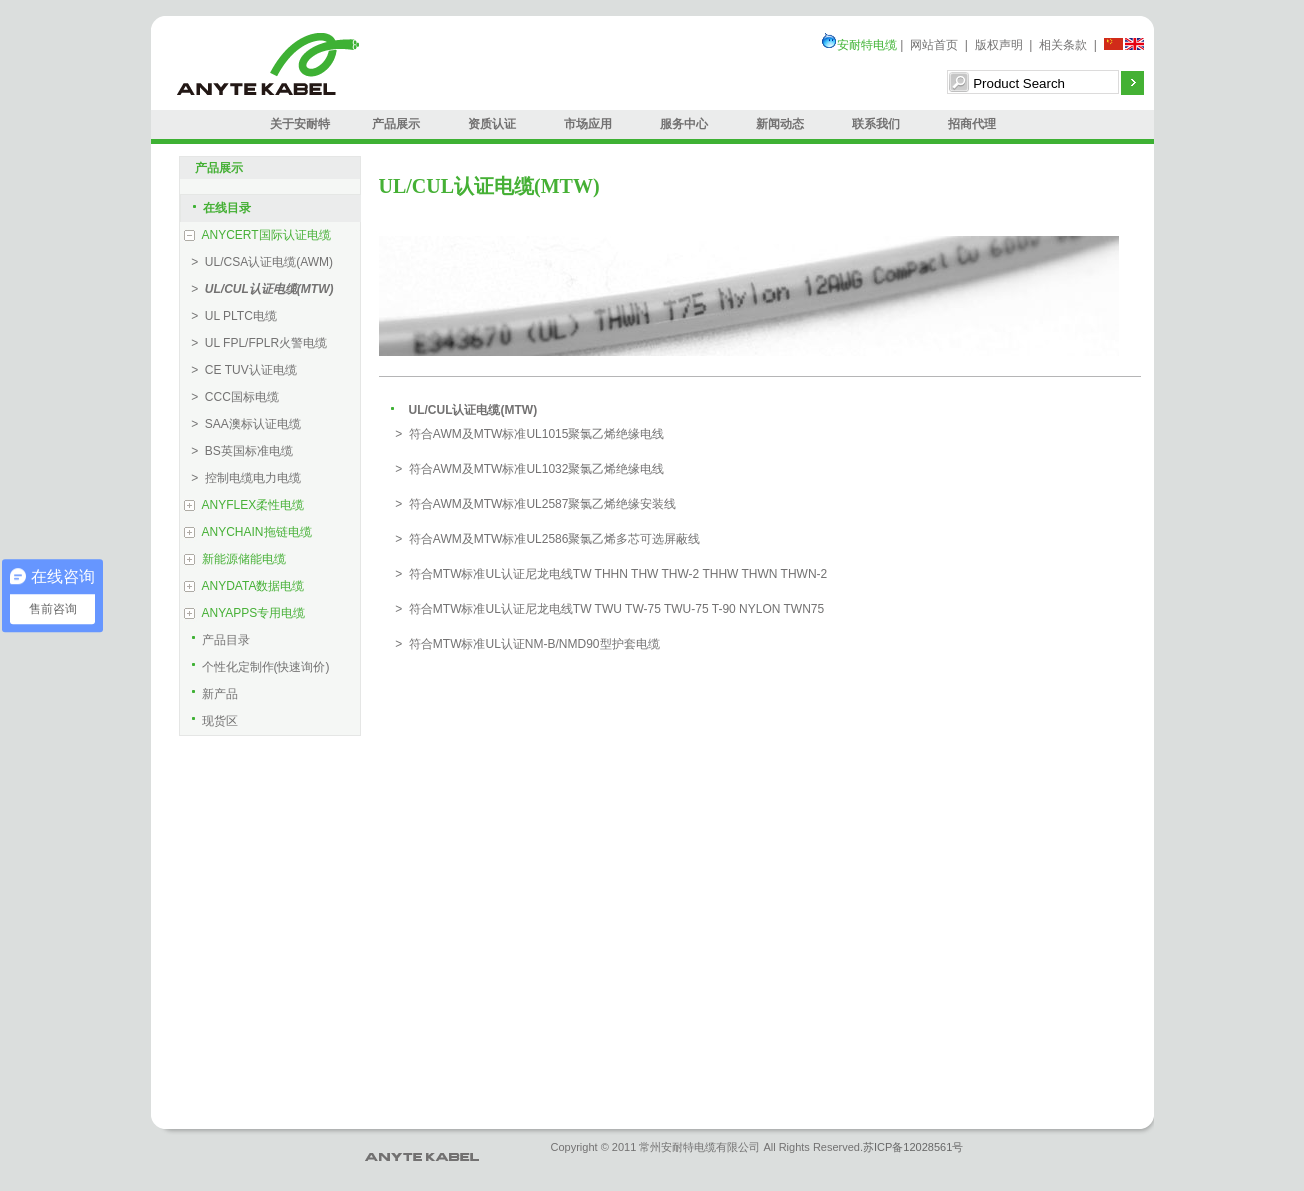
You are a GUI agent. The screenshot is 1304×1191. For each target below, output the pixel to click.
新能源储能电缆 (244, 559)
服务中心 (684, 124)
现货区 (220, 721)
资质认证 (492, 124)
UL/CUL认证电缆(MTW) (473, 410)
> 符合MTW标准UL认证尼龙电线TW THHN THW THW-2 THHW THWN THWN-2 (608, 574)
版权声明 (999, 45)
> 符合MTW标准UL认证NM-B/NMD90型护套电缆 (524, 644)
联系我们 (876, 124)
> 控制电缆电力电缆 (243, 478)
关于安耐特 (300, 124)
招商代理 (972, 124)
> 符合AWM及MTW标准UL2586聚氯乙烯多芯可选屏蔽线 (545, 539)
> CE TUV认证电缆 (241, 370)
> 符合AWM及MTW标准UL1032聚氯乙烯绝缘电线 (527, 469)
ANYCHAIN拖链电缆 (257, 532)
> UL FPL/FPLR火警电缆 (256, 343)
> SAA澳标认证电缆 (243, 424)
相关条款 (1063, 45)
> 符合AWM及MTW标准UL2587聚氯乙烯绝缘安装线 (533, 504)
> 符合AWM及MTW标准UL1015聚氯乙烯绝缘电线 (527, 434)
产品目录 (226, 640)
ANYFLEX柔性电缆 (253, 505)
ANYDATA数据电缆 (253, 586)
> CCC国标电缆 (232, 397)
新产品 (220, 694)
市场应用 (588, 124)
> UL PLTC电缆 (231, 316)
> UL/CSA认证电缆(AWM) (259, 262)
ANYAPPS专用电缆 (254, 613)
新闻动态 (780, 124)
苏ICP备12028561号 (913, 1147)
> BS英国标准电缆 (239, 451)
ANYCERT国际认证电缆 (266, 235)
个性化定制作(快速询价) (266, 667)
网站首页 (934, 45)
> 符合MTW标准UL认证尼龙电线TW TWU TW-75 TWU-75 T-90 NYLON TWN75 (607, 609)
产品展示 (396, 124)
